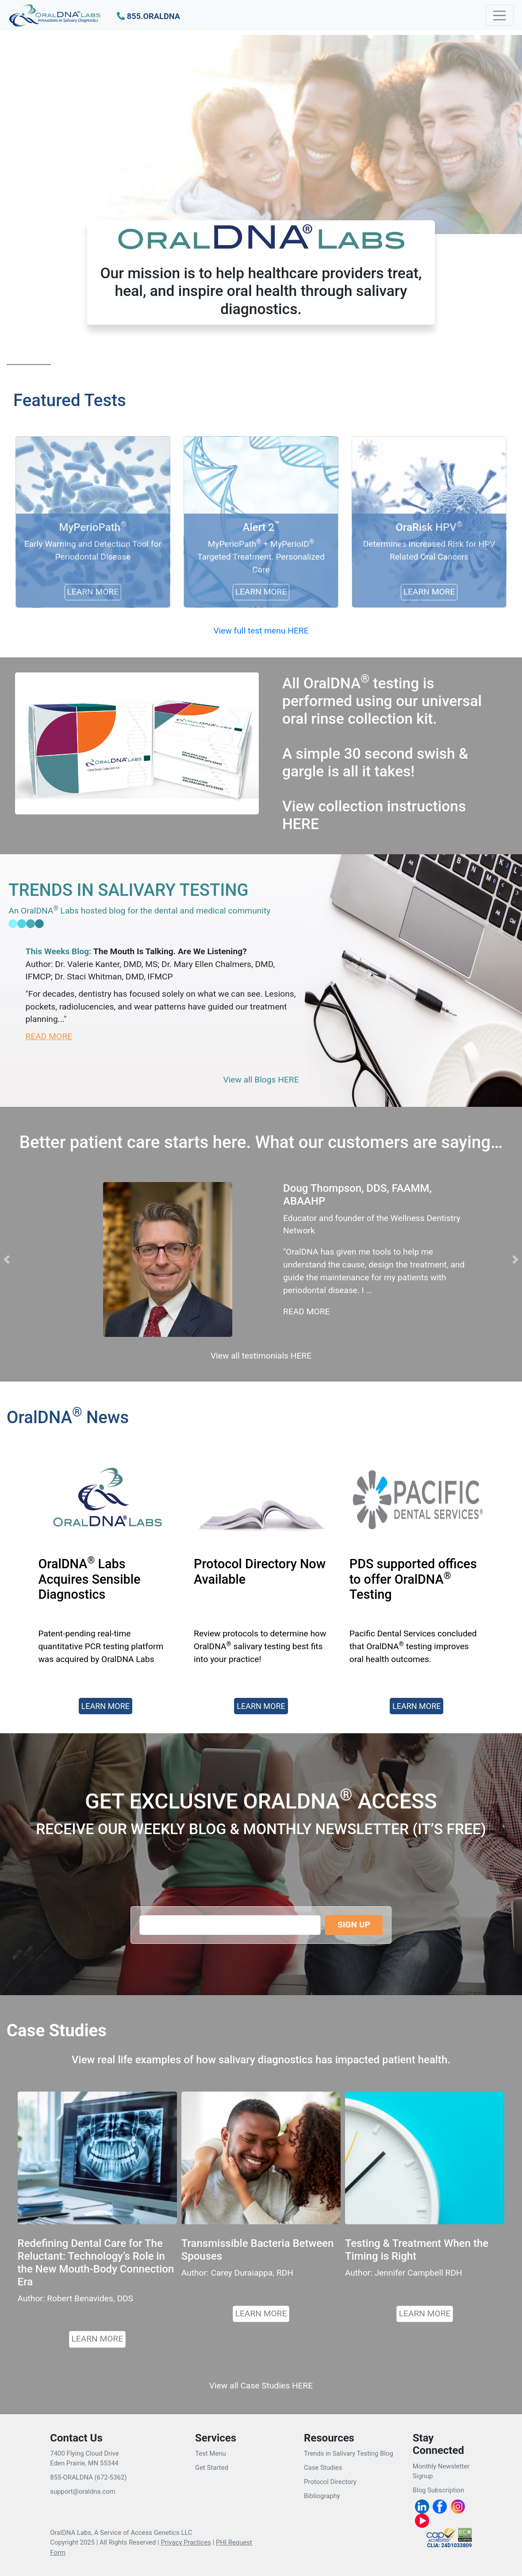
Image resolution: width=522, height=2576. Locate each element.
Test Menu (210, 2453)
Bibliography (322, 2496)
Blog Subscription (438, 2490)
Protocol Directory (330, 2482)
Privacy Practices (186, 2542)
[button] (148, 16)
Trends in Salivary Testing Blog (348, 2453)
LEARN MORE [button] (105, 1706)
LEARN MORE (97, 2339)
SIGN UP (354, 1925)
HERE (300, 824)
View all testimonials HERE (261, 1356)
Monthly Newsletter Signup (441, 2471)
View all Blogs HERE (261, 1080)
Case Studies (323, 2468)
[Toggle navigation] (500, 15)
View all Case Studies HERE (261, 2385)
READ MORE (49, 1036)
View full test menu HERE (260, 631)
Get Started (211, 2468)
